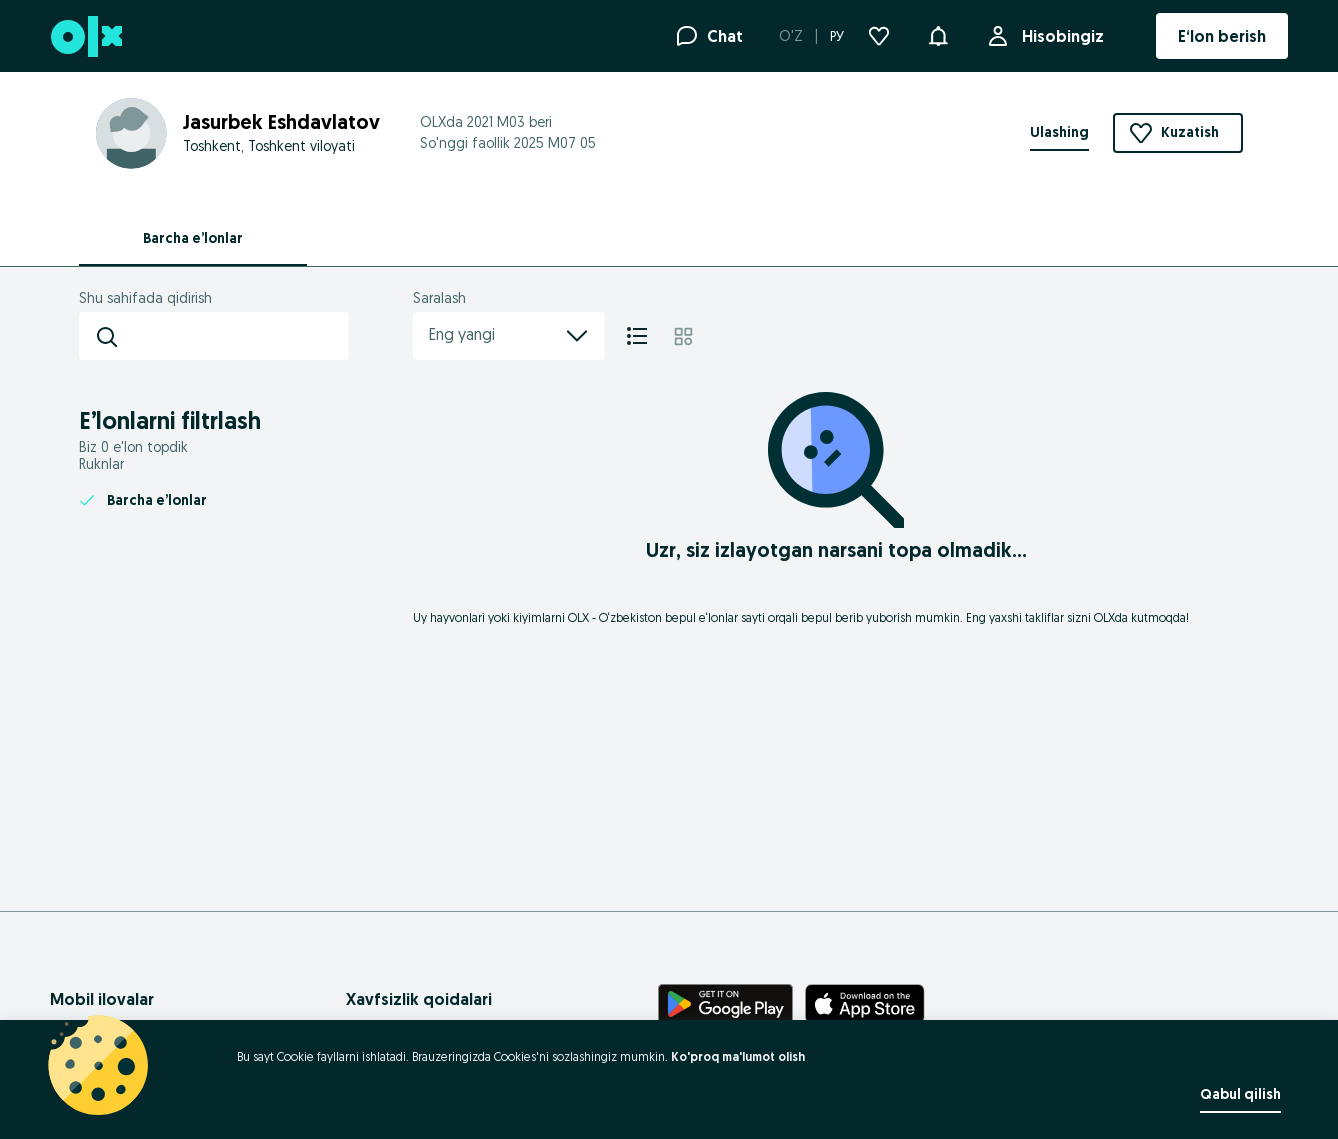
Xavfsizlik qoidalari (419, 999)
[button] (938, 34)
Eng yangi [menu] (509, 336)
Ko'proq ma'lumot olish (738, 1056)
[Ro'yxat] (637, 336)
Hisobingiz (1059, 36)
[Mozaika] (683, 336)
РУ (837, 36)
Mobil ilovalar (102, 999)
